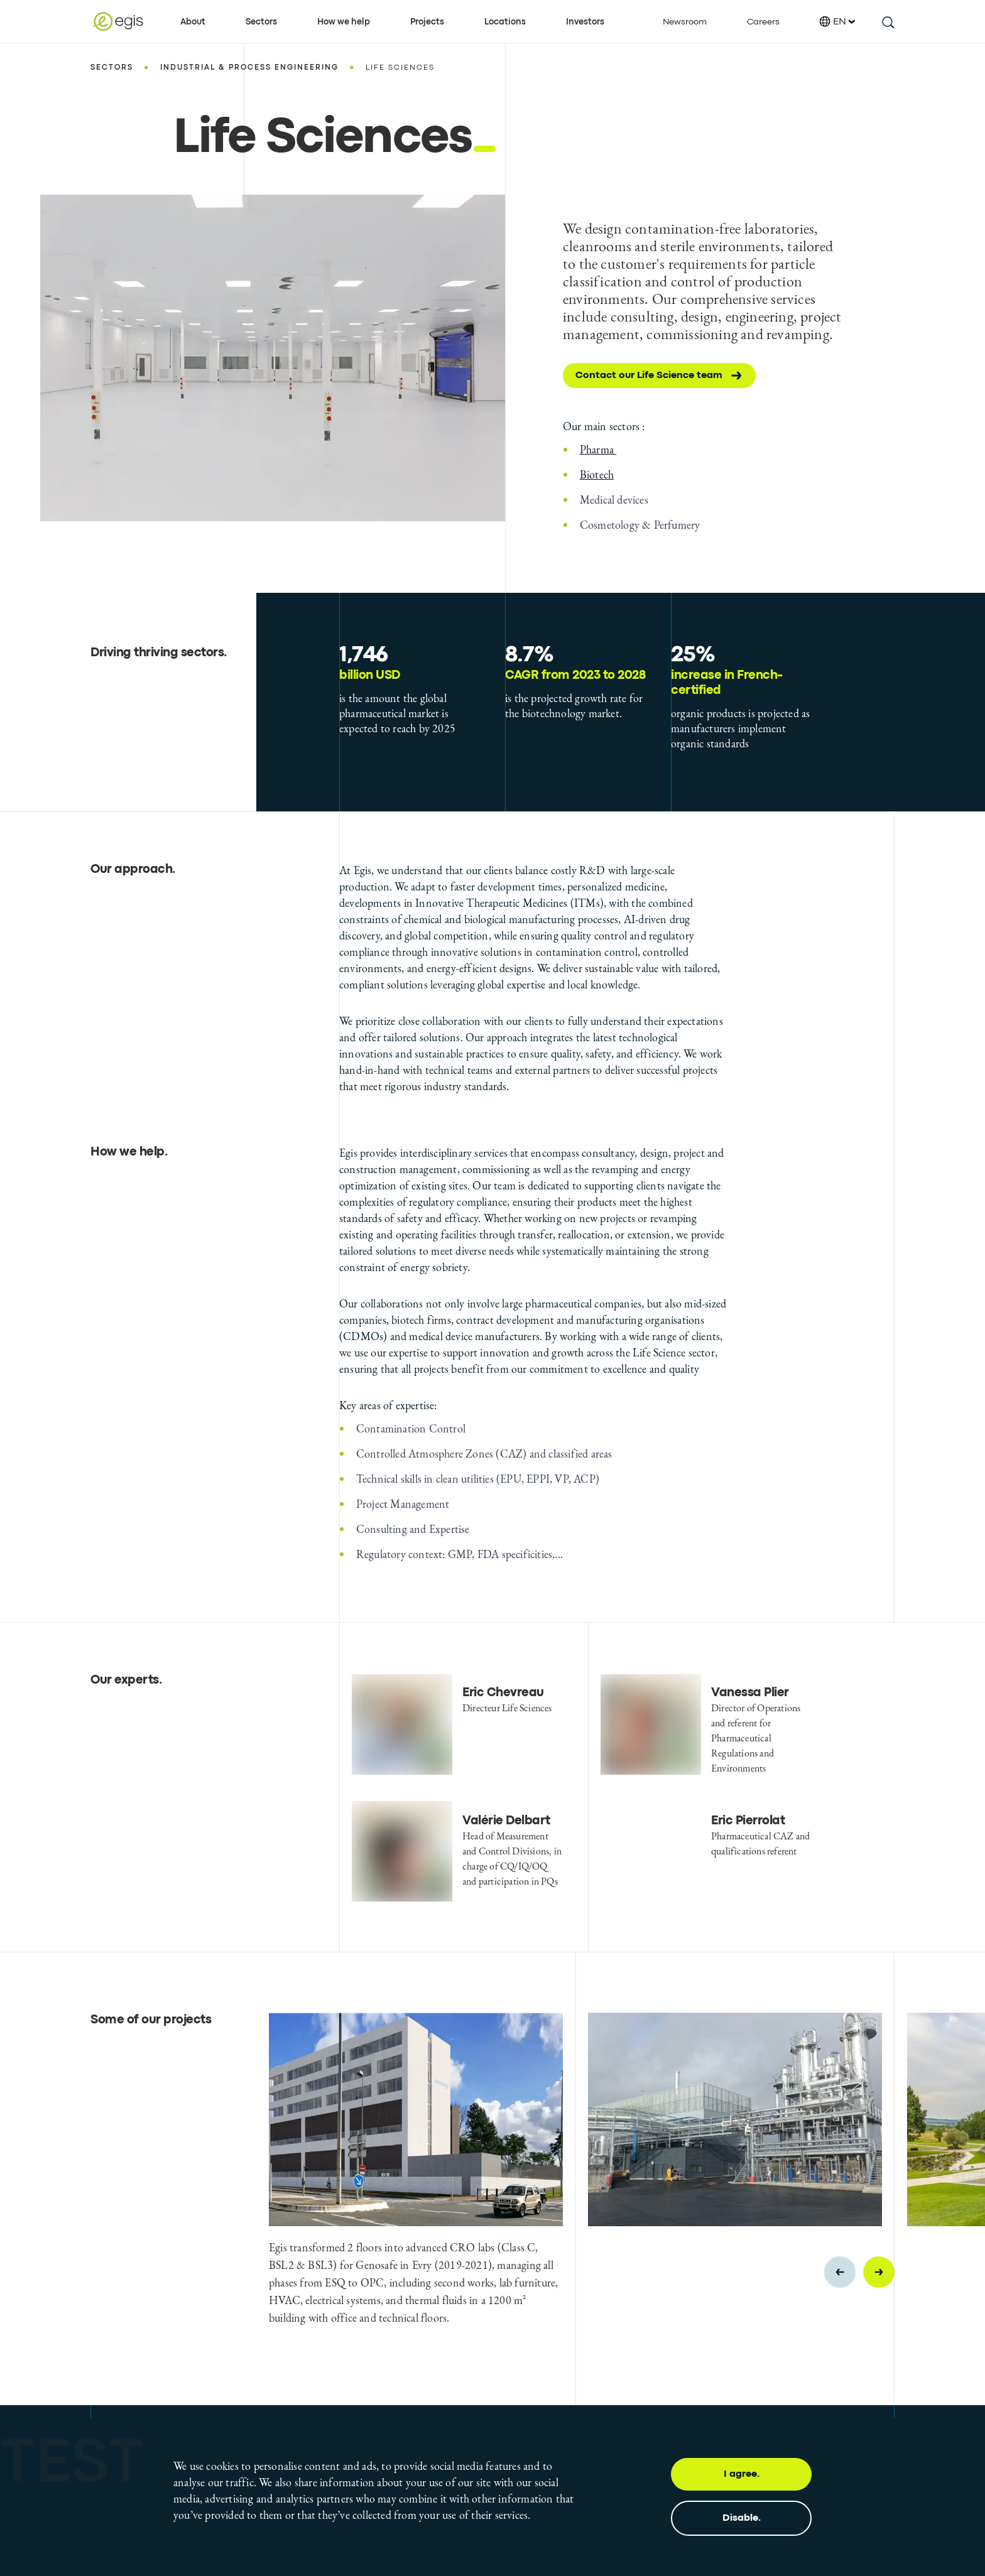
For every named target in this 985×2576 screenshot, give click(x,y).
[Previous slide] (840, 2272)
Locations (505, 22)
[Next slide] (879, 2272)
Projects (427, 22)
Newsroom (685, 22)
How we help (343, 22)
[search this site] (887, 21)
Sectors (261, 22)
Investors (585, 22)
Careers (763, 22)
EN (837, 21)
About (192, 22)
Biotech (597, 474)
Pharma (598, 449)
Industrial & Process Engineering (249, 68)
